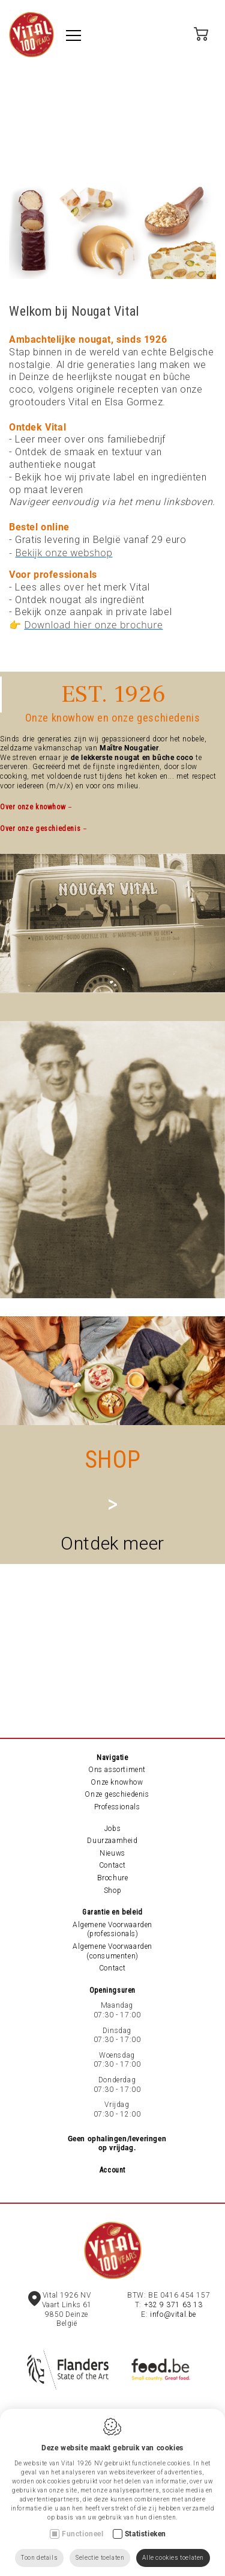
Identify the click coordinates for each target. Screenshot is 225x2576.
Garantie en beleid (112, 1912)
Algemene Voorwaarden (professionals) (112, 1930)
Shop (112, 1890)
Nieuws (112, 1853)
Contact (112, 1865)
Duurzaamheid (112, 1840)
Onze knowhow (117, 1782)
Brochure (112, 1878)
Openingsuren (112, 1990)
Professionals (117, 1807)
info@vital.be (173, 2314)
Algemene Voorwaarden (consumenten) (112, 1951)
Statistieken (145, 2534)
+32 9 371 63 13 (173, 2305)
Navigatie (112, 1757)
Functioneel (83, 2534)
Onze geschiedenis (117, 1794)
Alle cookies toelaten (173, 2557)
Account (112, 2170)
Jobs (112, 1828)
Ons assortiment (117, 1769)
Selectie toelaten (100, 2557)
